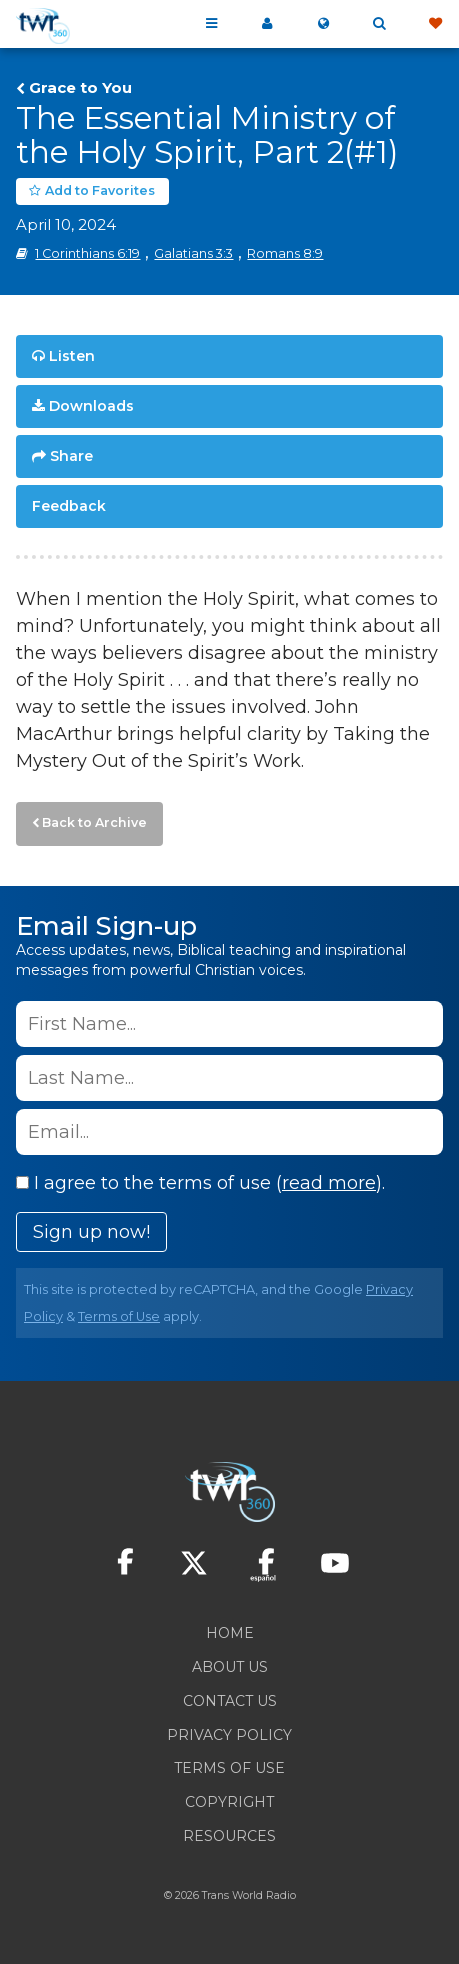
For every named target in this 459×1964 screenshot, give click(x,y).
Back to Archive (94, 822)
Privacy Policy (229, 1735)
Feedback (69, 506)
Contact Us (230, 1701)
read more (329, 1183)
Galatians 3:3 (193, 253)
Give (435, 24)
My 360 (267, 24)
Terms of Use (119, 1316)
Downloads (91, 406)
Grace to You (80, 88)
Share (71, 456)
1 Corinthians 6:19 (87, 253)
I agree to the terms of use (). (200, 1183)
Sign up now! (91, 1232)
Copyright (229, 1802)
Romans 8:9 (285, 253)
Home (230, 1633)
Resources (229, 1836)
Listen (72, 356)
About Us (230, 1667)
